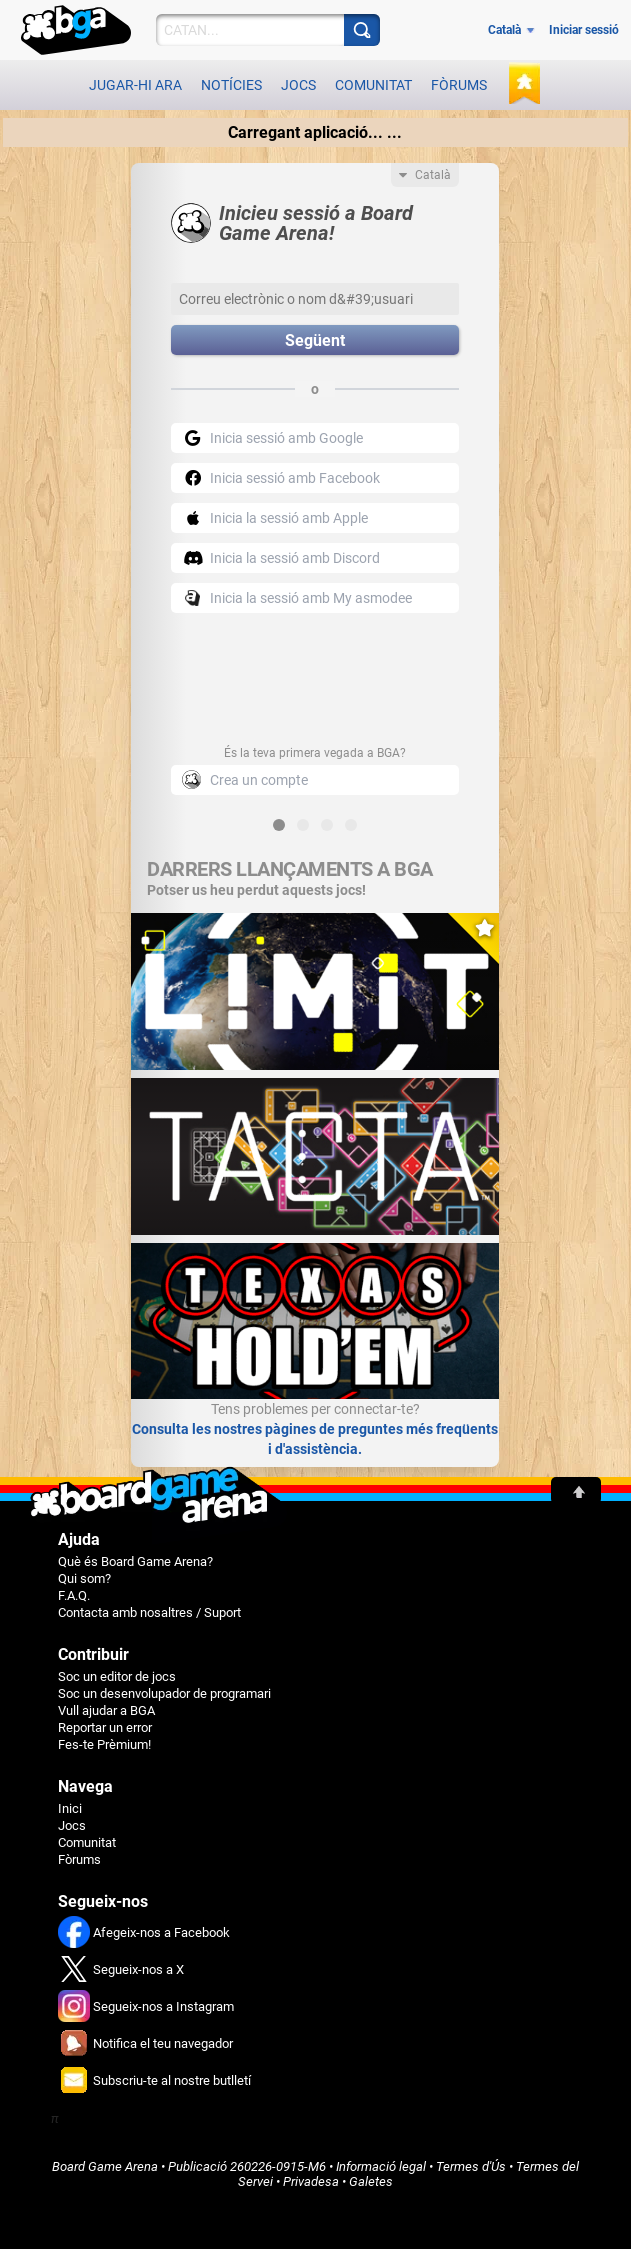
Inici (70, 1808)
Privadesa (311, 2181)
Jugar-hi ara (135, 85)
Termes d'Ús (471, 2166)
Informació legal (381, 2166)
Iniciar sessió (584, 30)
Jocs (298, 85)
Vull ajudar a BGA (106, 1710)
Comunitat (373, 85)
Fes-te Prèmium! (104, 1744)
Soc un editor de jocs (117, 1676)
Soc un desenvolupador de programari (164, 1693)
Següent (315, 340)
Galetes (371, 2181)
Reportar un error (105, 1727)
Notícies (231, 85)
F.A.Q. (74, 1595)
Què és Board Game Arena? (135, 1561)
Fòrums (459, 85)
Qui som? (84, 1578)
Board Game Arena (105, 2166)
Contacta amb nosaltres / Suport (149, 1612)
